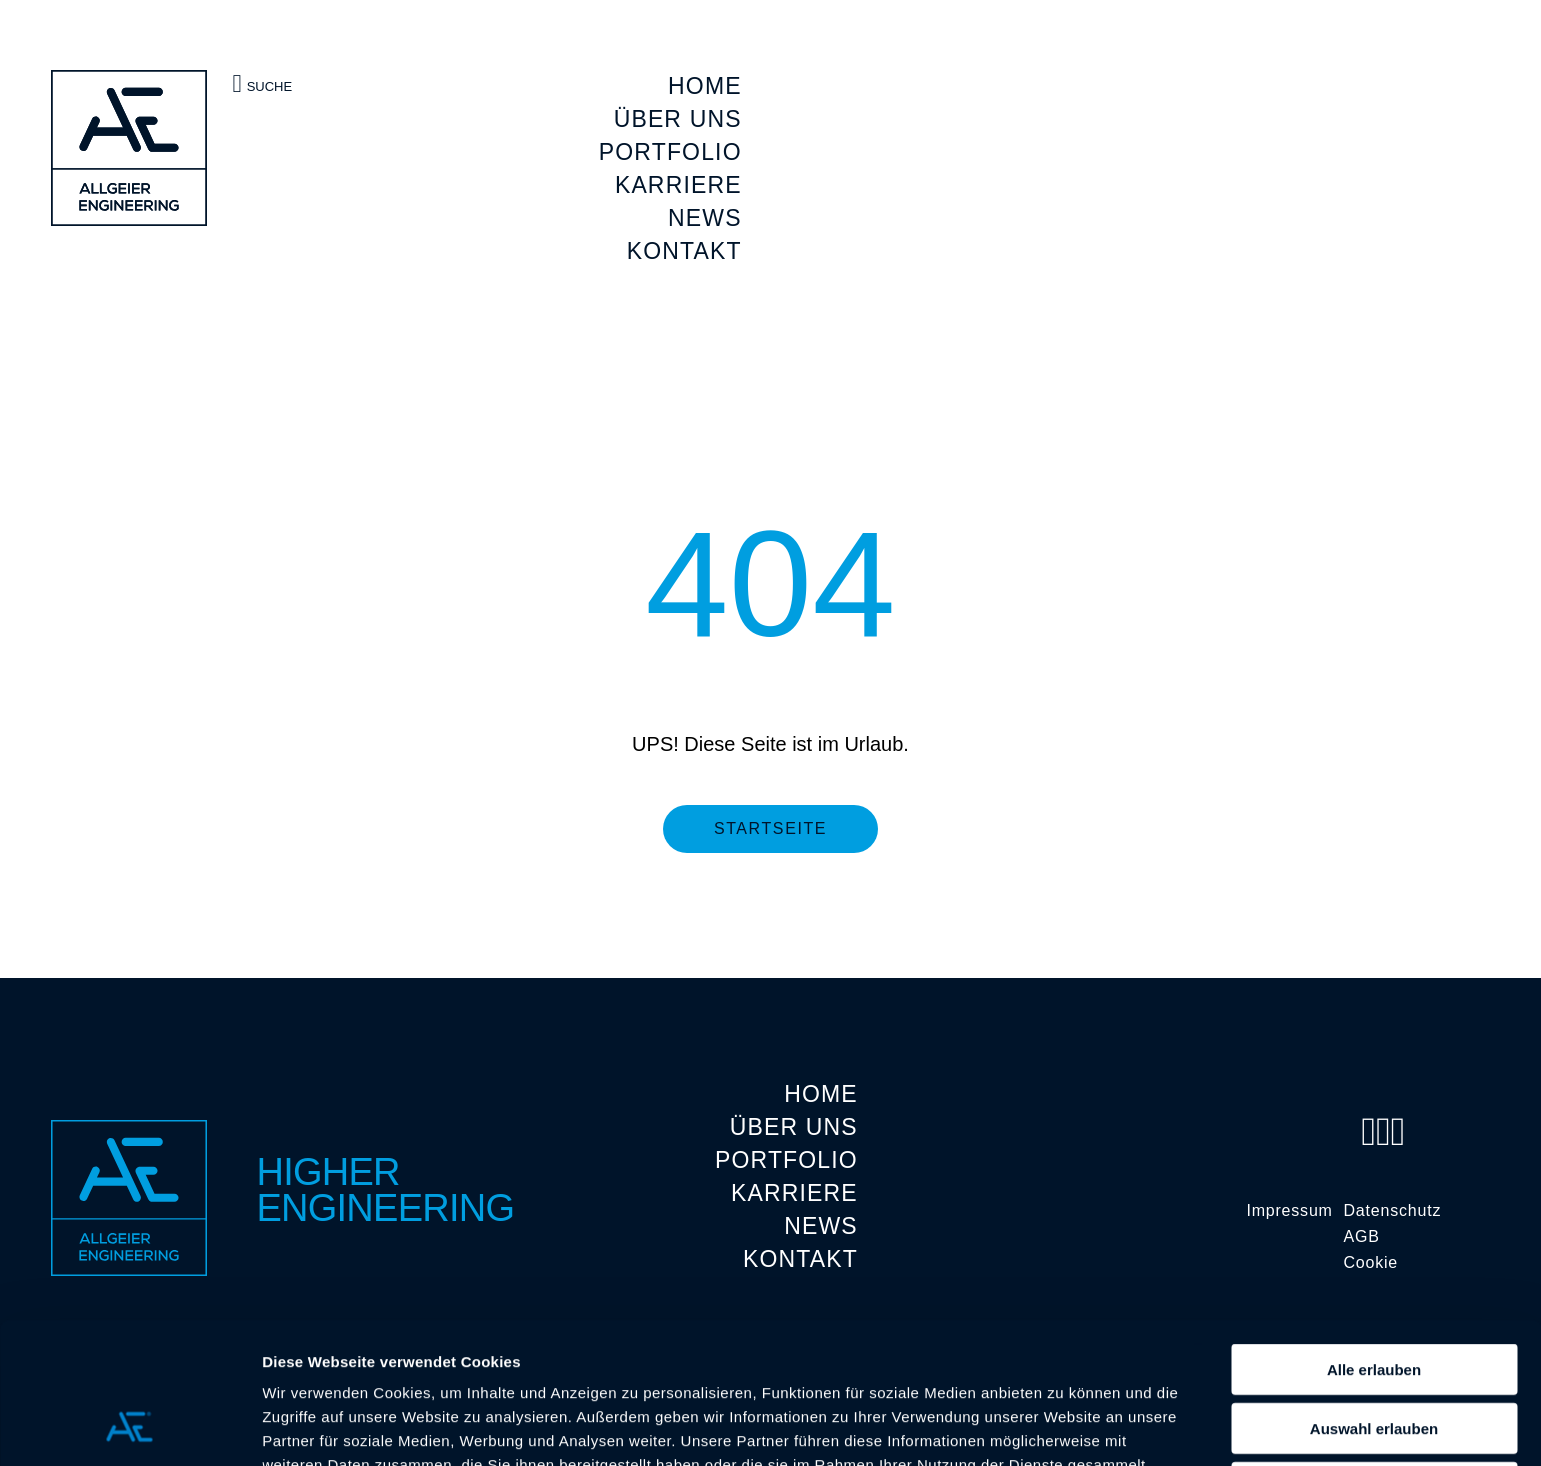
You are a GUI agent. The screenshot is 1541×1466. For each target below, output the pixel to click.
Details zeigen (1063, 1426)
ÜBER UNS (678, 119)
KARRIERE (678, 185)
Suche (263, 83)
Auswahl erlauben (1374, 1301)
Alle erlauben (1374, 1242)
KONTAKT (684, 251)
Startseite (770, 828)
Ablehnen (1374, 1360)
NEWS (705, 218)
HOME (705, 86)
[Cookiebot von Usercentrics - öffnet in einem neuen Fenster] (129, 1427)
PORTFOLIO (670, 152)
